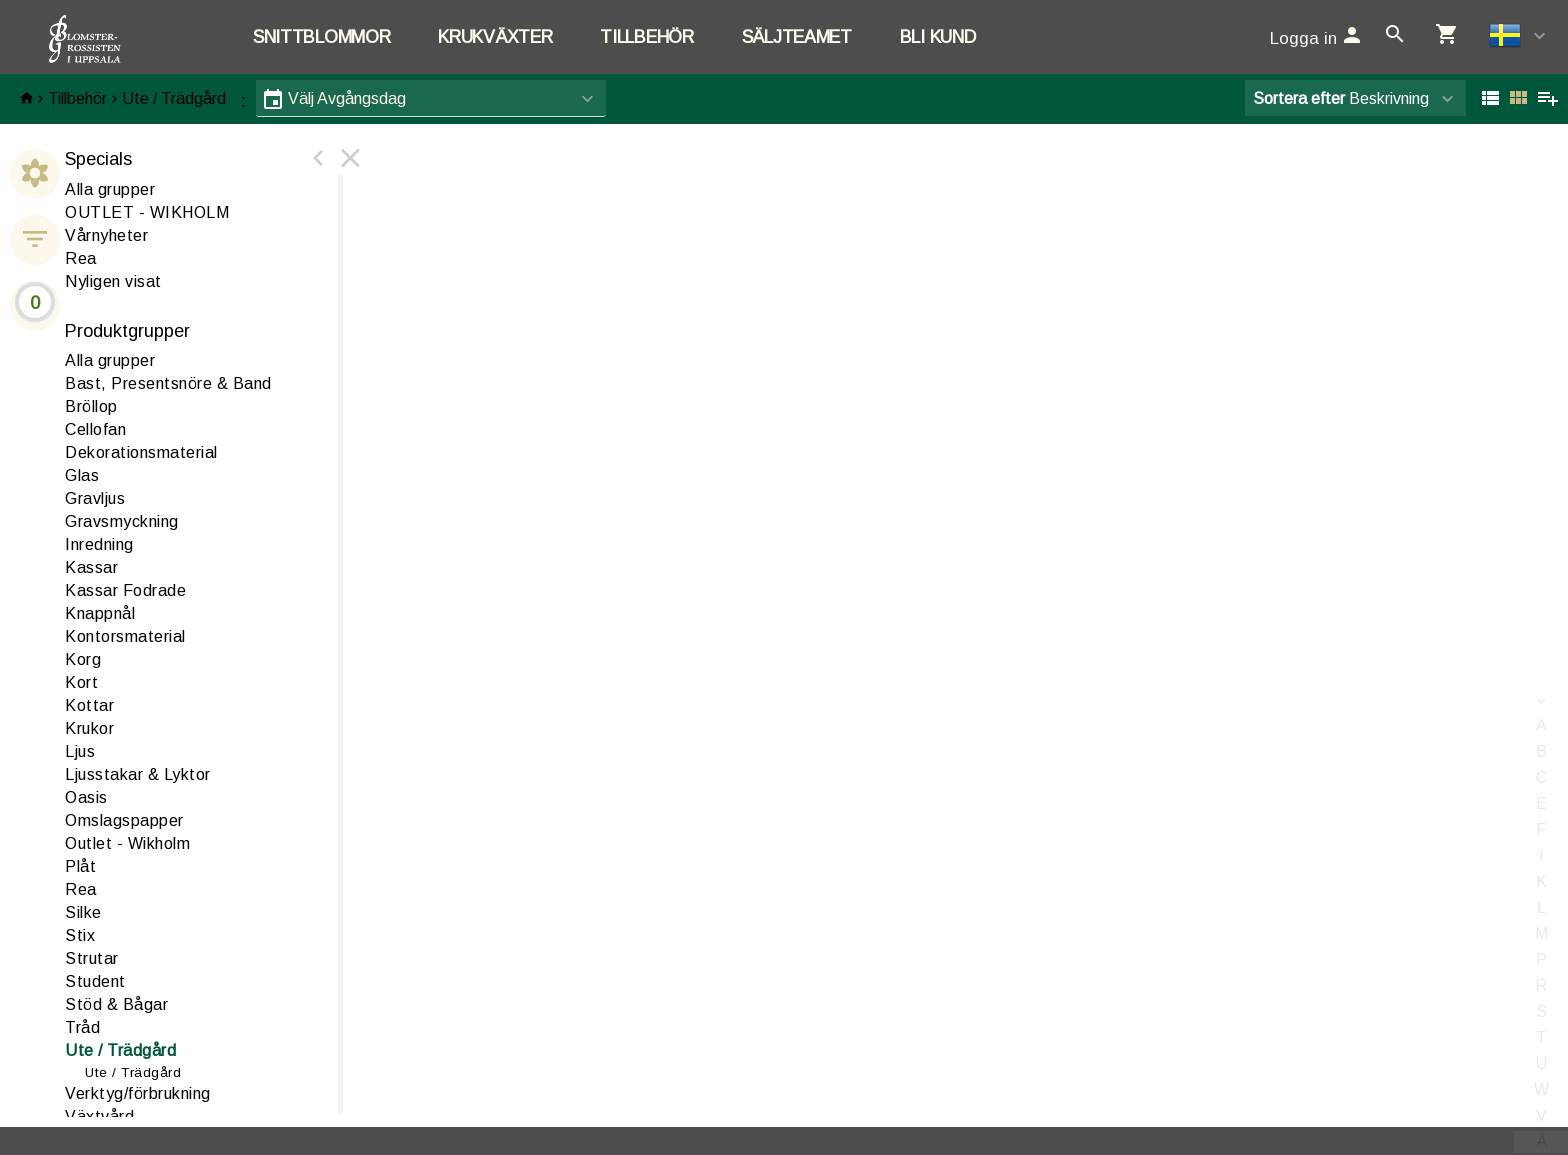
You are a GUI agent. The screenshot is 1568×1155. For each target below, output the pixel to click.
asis (86, 797)
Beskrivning (1341, 98)
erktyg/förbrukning (138, 1093)
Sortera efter (1299, 98)
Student (95, 981)
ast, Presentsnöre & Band (168, 383)
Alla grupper (110, 189)
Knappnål (100, 613)
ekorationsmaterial (141, 452)
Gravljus (95, 498)
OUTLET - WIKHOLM (147, 212)
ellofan (95, 429)
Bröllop (91, 406)
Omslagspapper (124, 820)
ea (81, 889)
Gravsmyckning (122, 521)
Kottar (89, 705)
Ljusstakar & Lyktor (138, 774)
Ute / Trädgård (174, 98)
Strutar (92, 958)
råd (82, 1027)
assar (91, 567)
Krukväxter (495, 37)
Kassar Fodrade (125, 590)
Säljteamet (797, 37)
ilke (83, 912)
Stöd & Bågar (116, 1004)
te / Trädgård (120, 1050)
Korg (83, 659)
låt (80, 866)
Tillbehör (646, 37)
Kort (81, 682)
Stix (80, 935)
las (82, 475)
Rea (81, 258)
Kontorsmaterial (125, 636)
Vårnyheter (106, 235)
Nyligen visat (113, 281)
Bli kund (938, 37)
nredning (99, 544)
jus (80, 751)
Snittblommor (321, 37)
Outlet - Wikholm (127, 843)
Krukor (89, 728)
